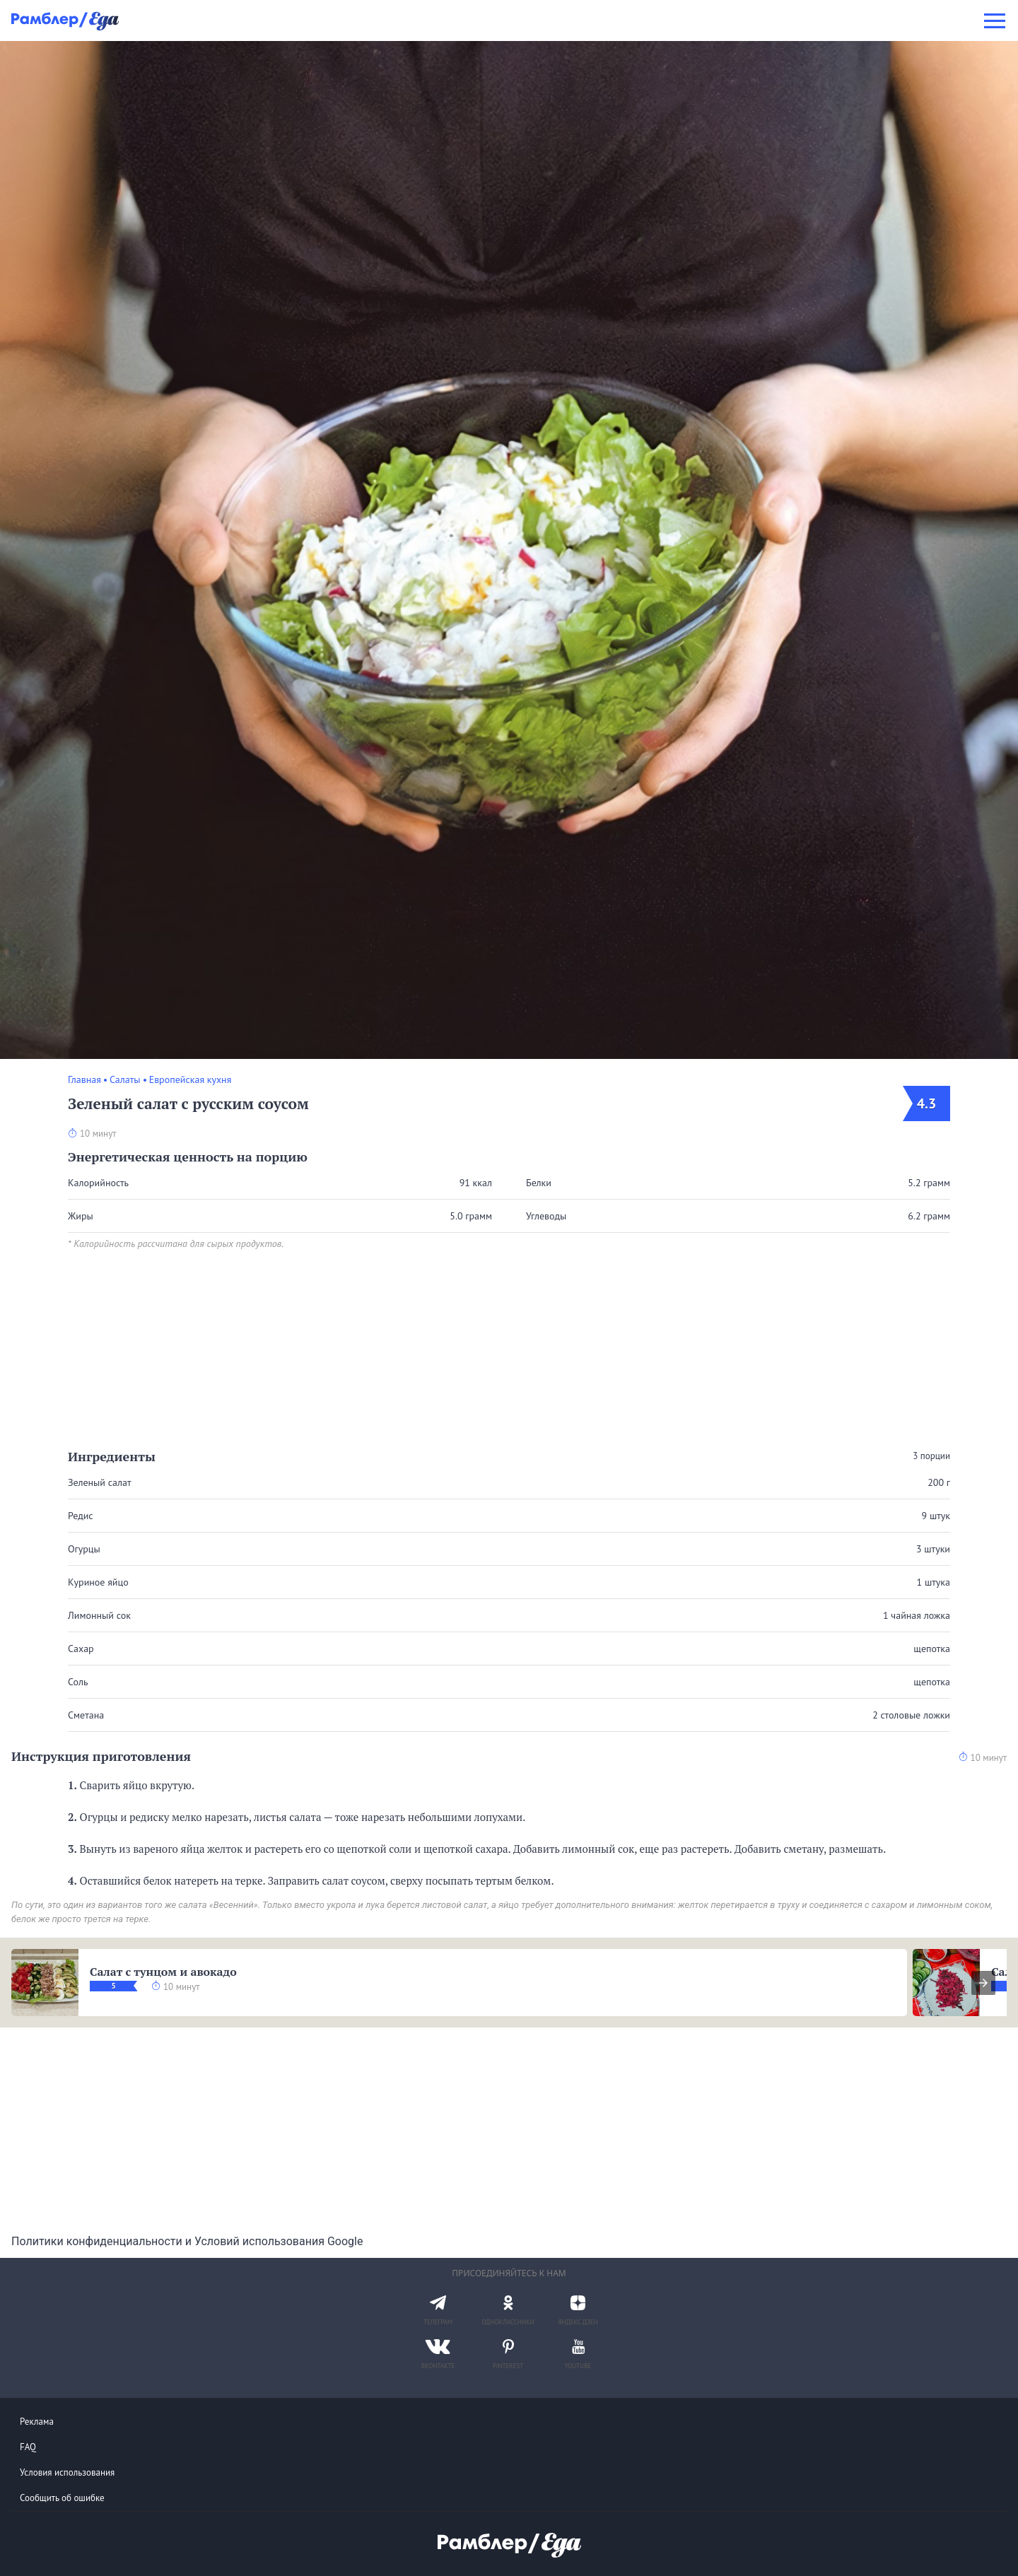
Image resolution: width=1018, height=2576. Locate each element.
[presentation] (983, 1983)
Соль (78, 1682)
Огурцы (84, 1549)
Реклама (37, 2422)
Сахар (81, 1648)
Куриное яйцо (98, 1582)
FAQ (28, 2447)
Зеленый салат (99, 1482)
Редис (80, 1516)
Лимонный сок (99, 1615)
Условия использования (67, 2472)
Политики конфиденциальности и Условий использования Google (187, 2241)
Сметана (86, 1715)
